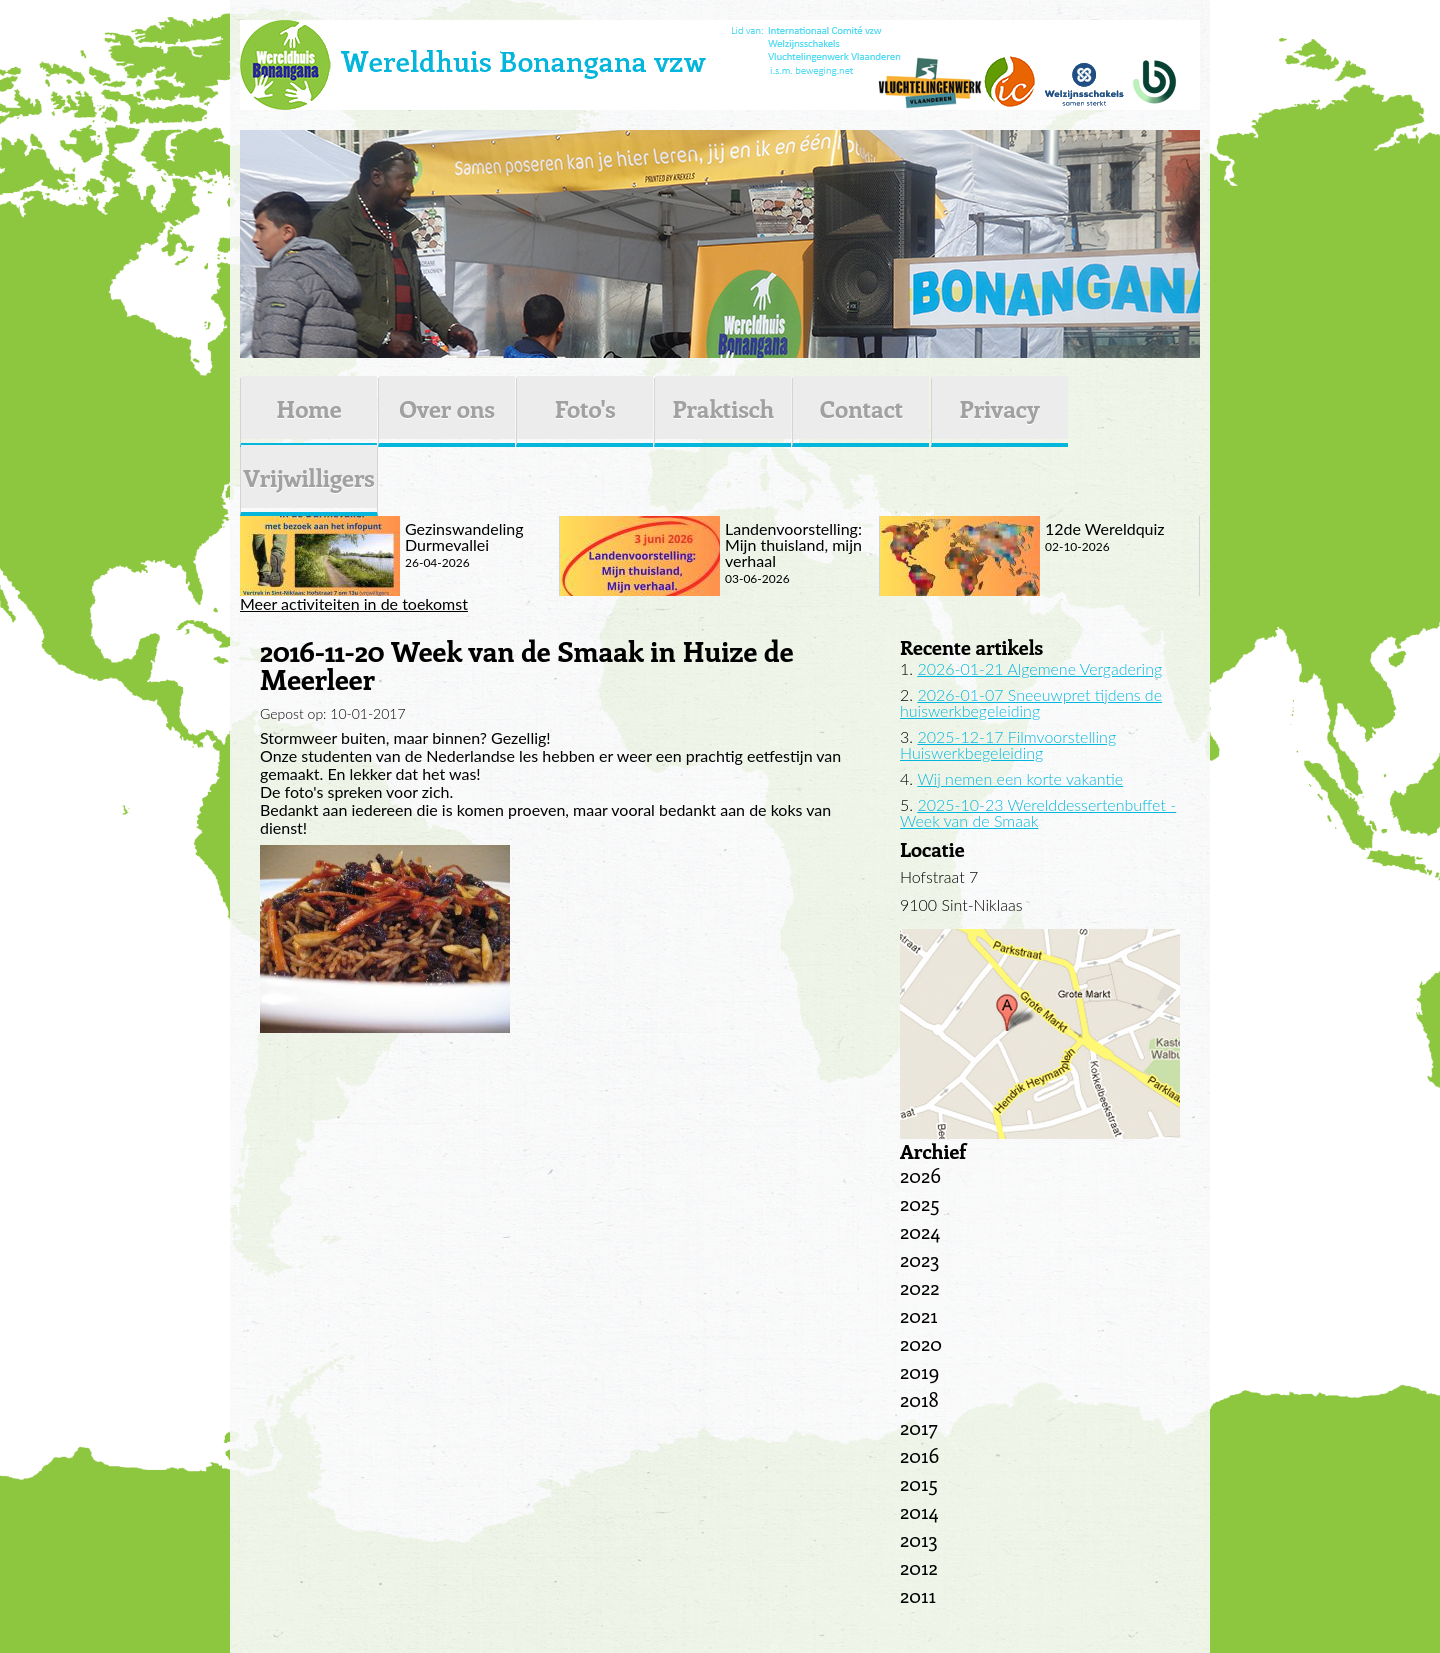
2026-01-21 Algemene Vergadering (1039, 668)
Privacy (1000, 408)
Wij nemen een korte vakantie (1020, 778)
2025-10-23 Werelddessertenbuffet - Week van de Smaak (1038, 812)
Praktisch (723, 408)
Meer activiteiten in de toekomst (354, 604)
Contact (861, 408)
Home (308, 408)
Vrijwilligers (308, 477)
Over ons (447, 408)
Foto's (585, 408)
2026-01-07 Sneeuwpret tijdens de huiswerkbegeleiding (1031, 702)
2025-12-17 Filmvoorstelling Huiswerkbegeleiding (1008, 744)
